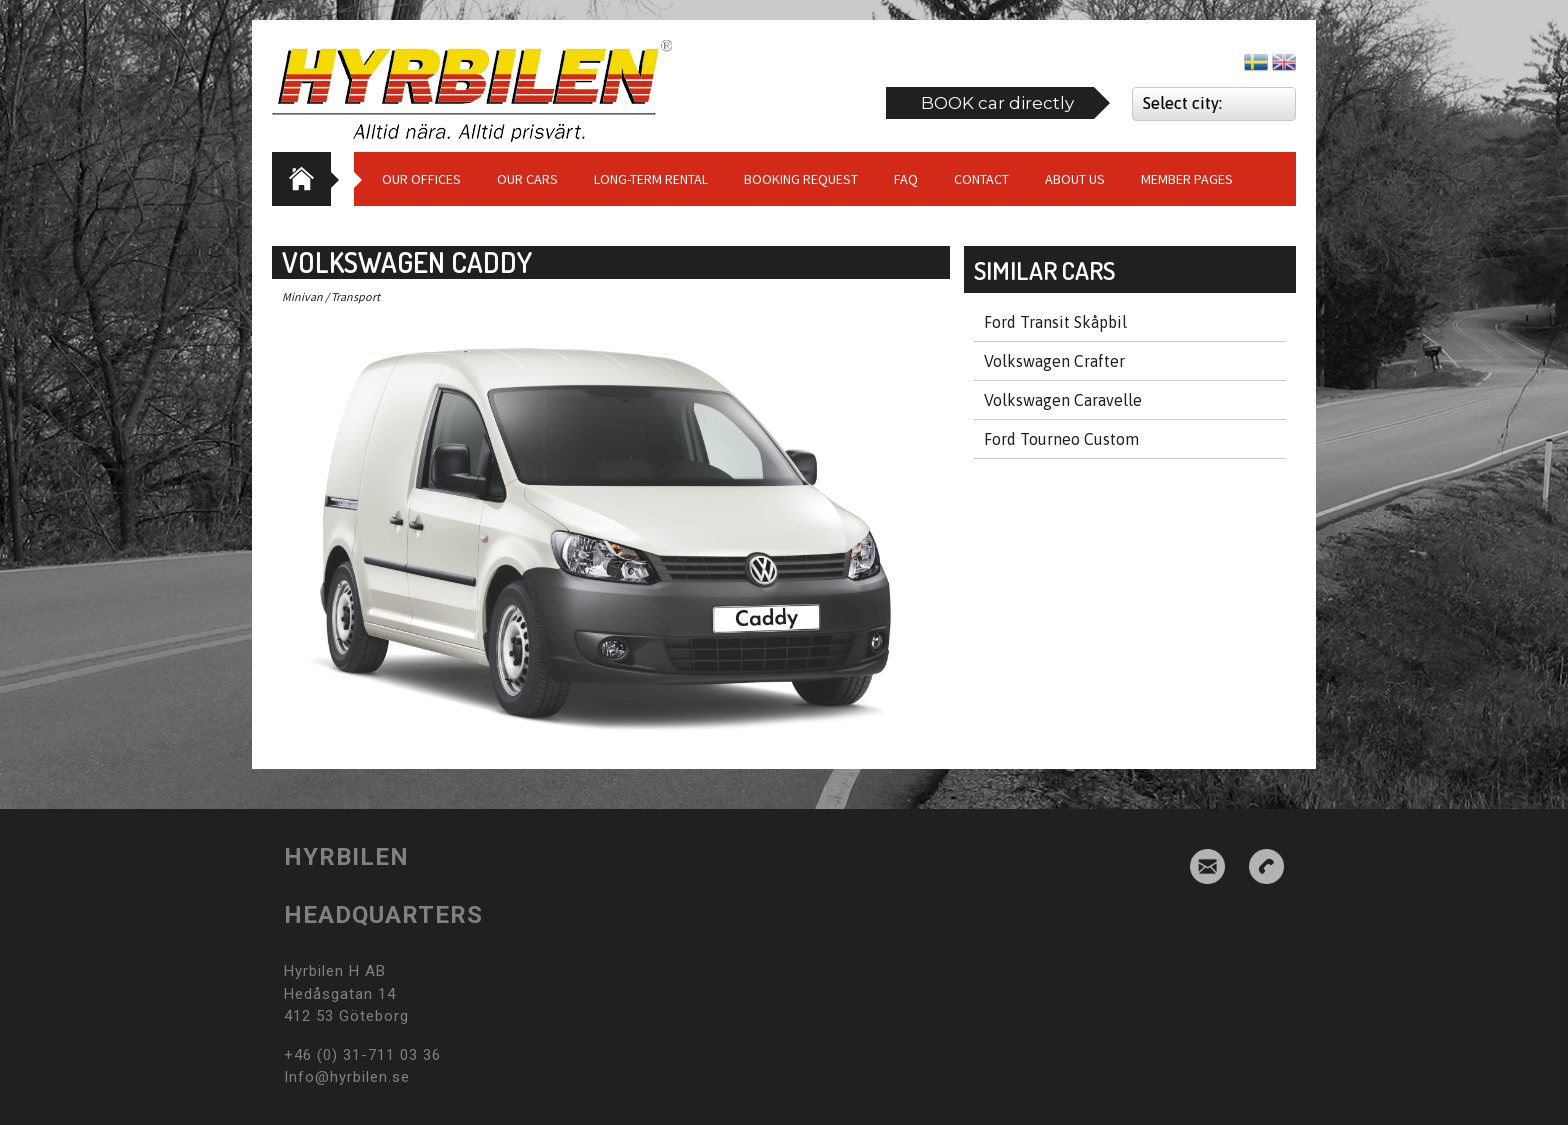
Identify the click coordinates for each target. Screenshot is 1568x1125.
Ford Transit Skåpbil (1055, 322)
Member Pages (1187, 179)
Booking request (801, 179)
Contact (981, 179)
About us (1075, 179)
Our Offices (421, 179)
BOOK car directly (997, 103)
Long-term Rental (651, 179)
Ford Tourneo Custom (1061, 439)
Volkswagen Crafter (1054, 361)
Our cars (527, 179)
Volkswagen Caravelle (1063, 400)
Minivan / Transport (331, 296)
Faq (906, 179)
